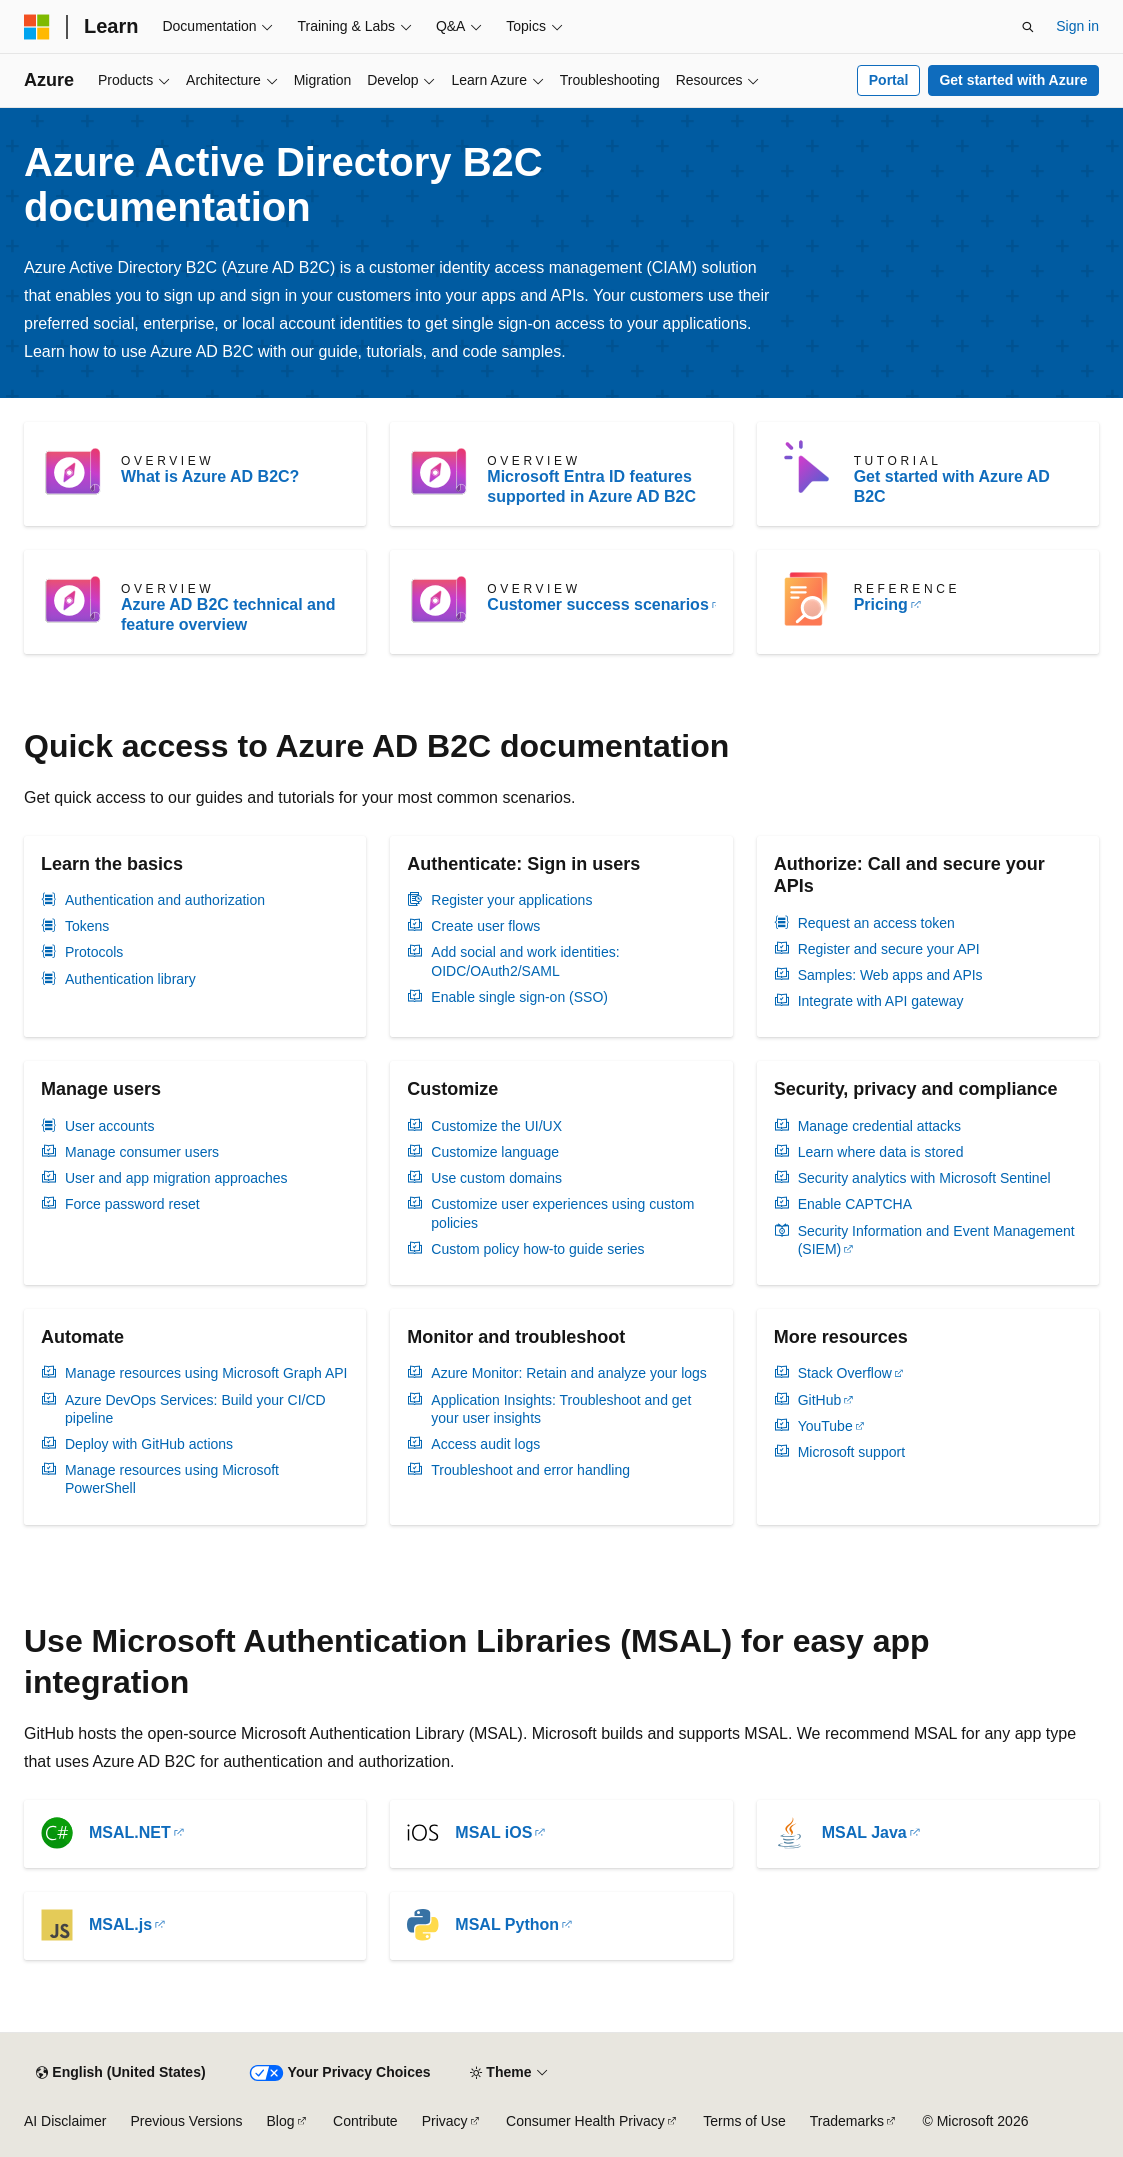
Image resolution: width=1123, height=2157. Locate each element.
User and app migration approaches (176, 1178)
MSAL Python (507, 1924)
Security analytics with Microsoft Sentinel (924, 1178)
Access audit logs (485, 1444)
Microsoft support (851, 1452)
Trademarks (847, 2121)
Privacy (445, 2121)
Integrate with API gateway (881, 1001)
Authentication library (130, 979)
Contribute (365, 2121)
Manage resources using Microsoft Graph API (206, 1373)
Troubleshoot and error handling (530, 1470)
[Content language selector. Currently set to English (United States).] (120, 2073)
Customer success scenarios (597, 604)
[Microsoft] (37, 27)
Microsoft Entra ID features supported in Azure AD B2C (591, 486)
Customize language (495, 1152)
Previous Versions (186, 2121)
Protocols (94, 952)
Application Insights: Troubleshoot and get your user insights (561, 1409)
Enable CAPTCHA (855, 1204)
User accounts (109, 1126)
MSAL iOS (493, 1832)
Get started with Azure (1013, 80)
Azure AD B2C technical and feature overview (228, 614)
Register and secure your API (889, 949)
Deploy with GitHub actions (149, 1444)
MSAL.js (120, 1924)
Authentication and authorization (165, 900)
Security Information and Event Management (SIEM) (936, 1240)
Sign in (1077, 26)
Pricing (881, 604)
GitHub (820, 1400)
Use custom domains (496, 1178)
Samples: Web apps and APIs (890, 975)
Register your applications (511, 900)
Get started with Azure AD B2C (952, 486)
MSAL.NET (130, 1832)
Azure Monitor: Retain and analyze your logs (568, 1373)
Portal (889, 80)
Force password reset (132, 1204)
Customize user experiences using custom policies (562, 1213)
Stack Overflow (845, 1373)
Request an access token (876, 923)
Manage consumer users (142, 1152)
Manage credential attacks (879, 1126)
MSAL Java (864, 1832)
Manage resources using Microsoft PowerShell (172, 1479)
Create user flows (485, 926)
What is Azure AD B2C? (210, 476)
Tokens (87, 926)
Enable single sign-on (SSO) (519, 997)
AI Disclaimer (65, 2121)
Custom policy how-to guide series (537, 1249)
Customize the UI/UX (496, 1126)
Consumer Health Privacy (585, 2121)
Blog (281, 2121)
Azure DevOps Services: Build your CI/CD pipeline (195, 1409)
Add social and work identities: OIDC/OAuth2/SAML (525, 961)
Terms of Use (744, 2121)
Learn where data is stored (881, 1152)
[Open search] (1028, 27)
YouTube (825, 1426)
